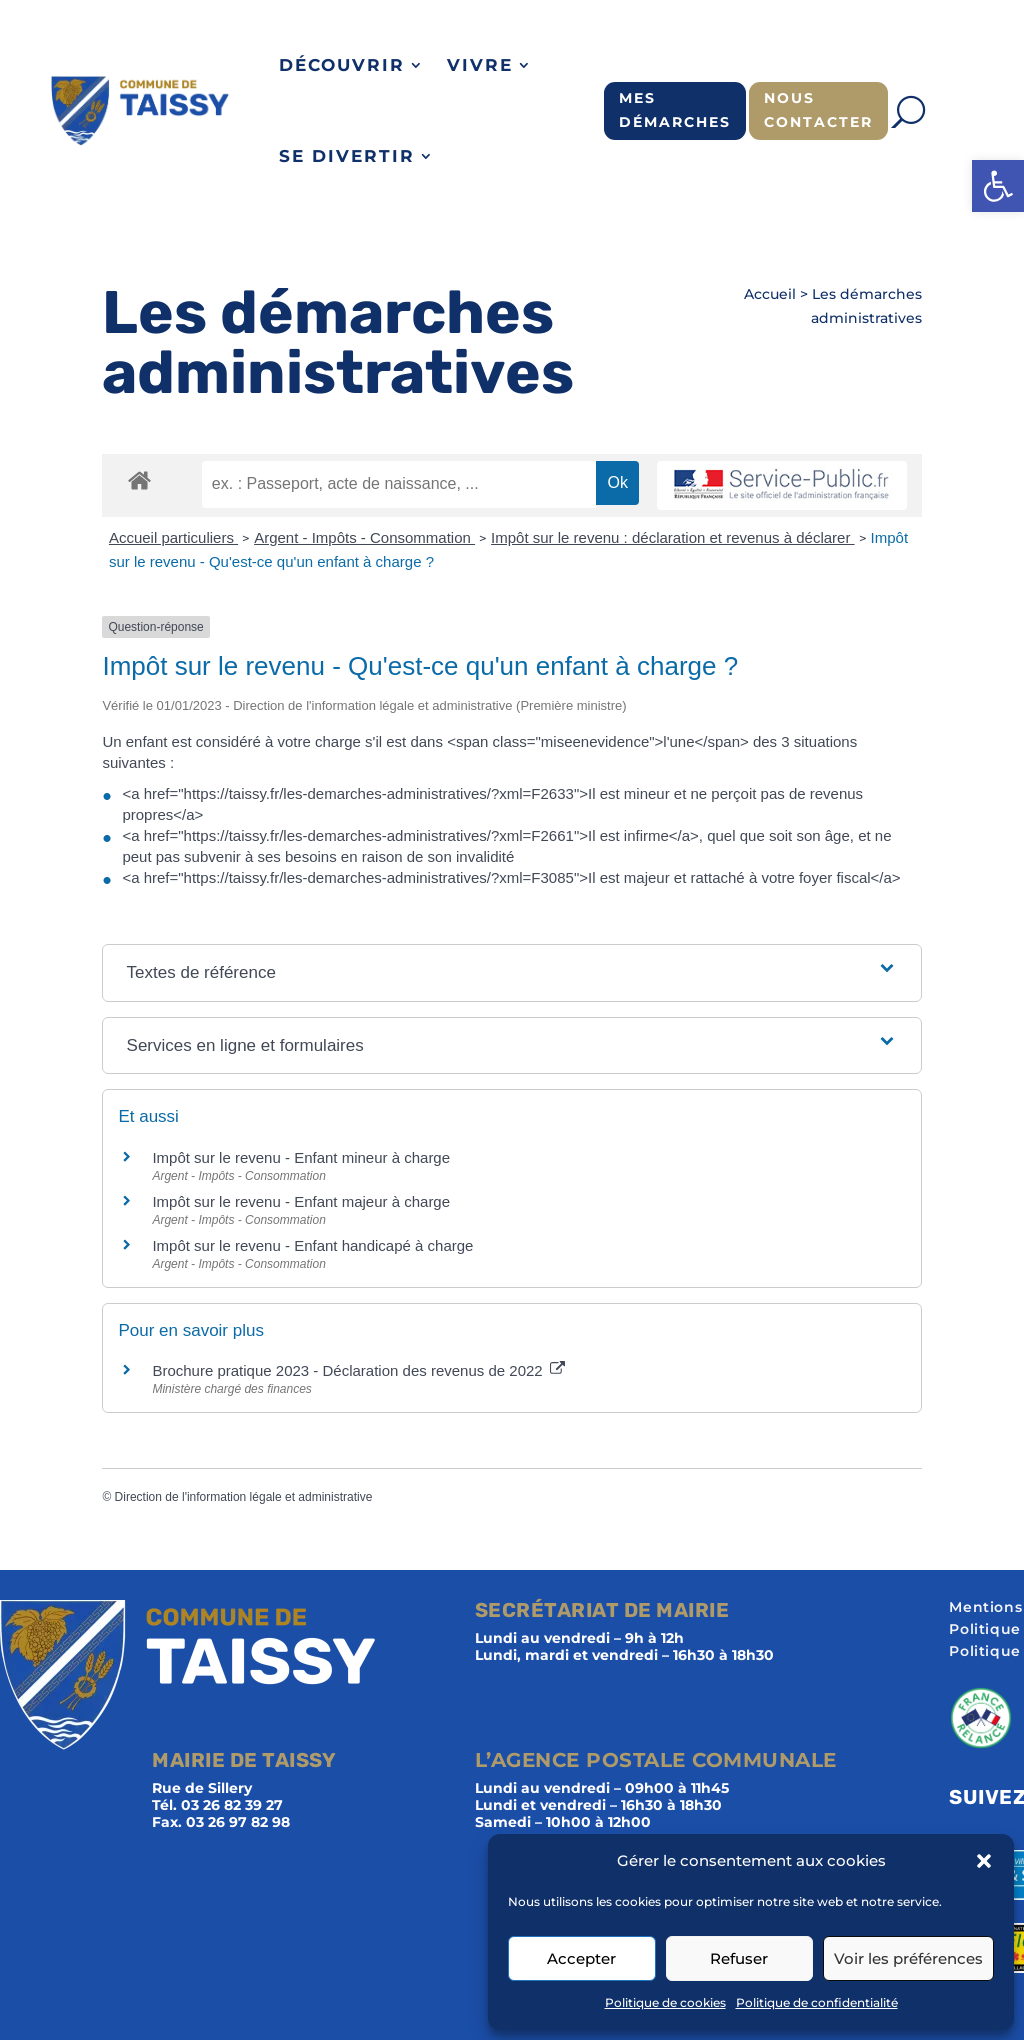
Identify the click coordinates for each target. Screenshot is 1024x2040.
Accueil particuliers (173, 537)
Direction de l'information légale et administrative (244, 1497)
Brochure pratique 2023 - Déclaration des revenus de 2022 (358, 1370)
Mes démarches (675, 110)
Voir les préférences (908, 1958)
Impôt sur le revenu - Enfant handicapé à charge (312, 1245)
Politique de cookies (665, 2002)
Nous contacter (818, 110)
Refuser (739, 1958)
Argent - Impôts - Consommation (364, 537)
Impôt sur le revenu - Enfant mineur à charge (301, 1157)
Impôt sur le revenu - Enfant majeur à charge (301, 1201)
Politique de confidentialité (817, 2002)
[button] (998, 186)
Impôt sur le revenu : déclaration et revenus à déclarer (673, 537)
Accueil (770, 294)
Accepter (581, 1958)
